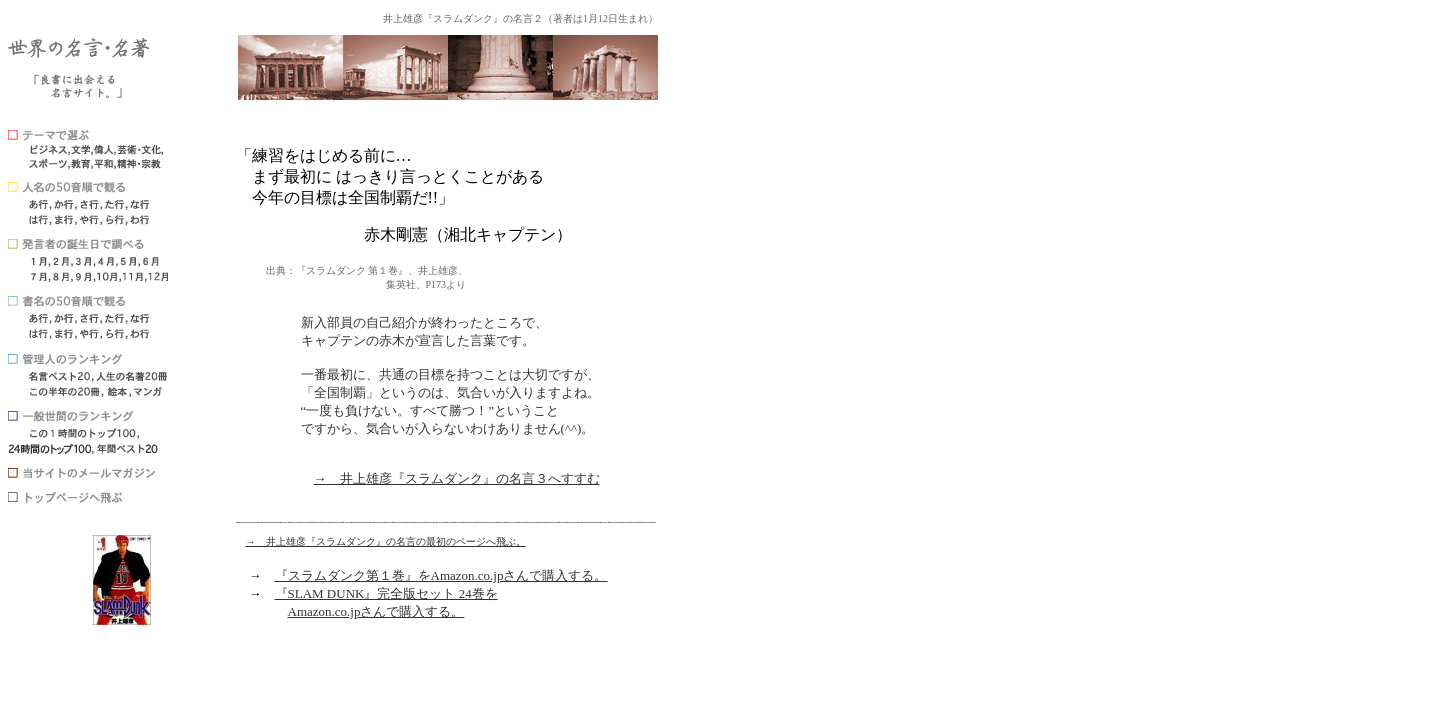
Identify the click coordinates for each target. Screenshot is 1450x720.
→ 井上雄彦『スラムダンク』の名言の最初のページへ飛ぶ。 (386, 541)
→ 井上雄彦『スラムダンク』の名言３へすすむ (457, 478)
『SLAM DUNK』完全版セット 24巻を (386, 593)
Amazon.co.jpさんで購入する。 (376, 611)
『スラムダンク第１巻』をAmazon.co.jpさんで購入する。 (441, 575)
